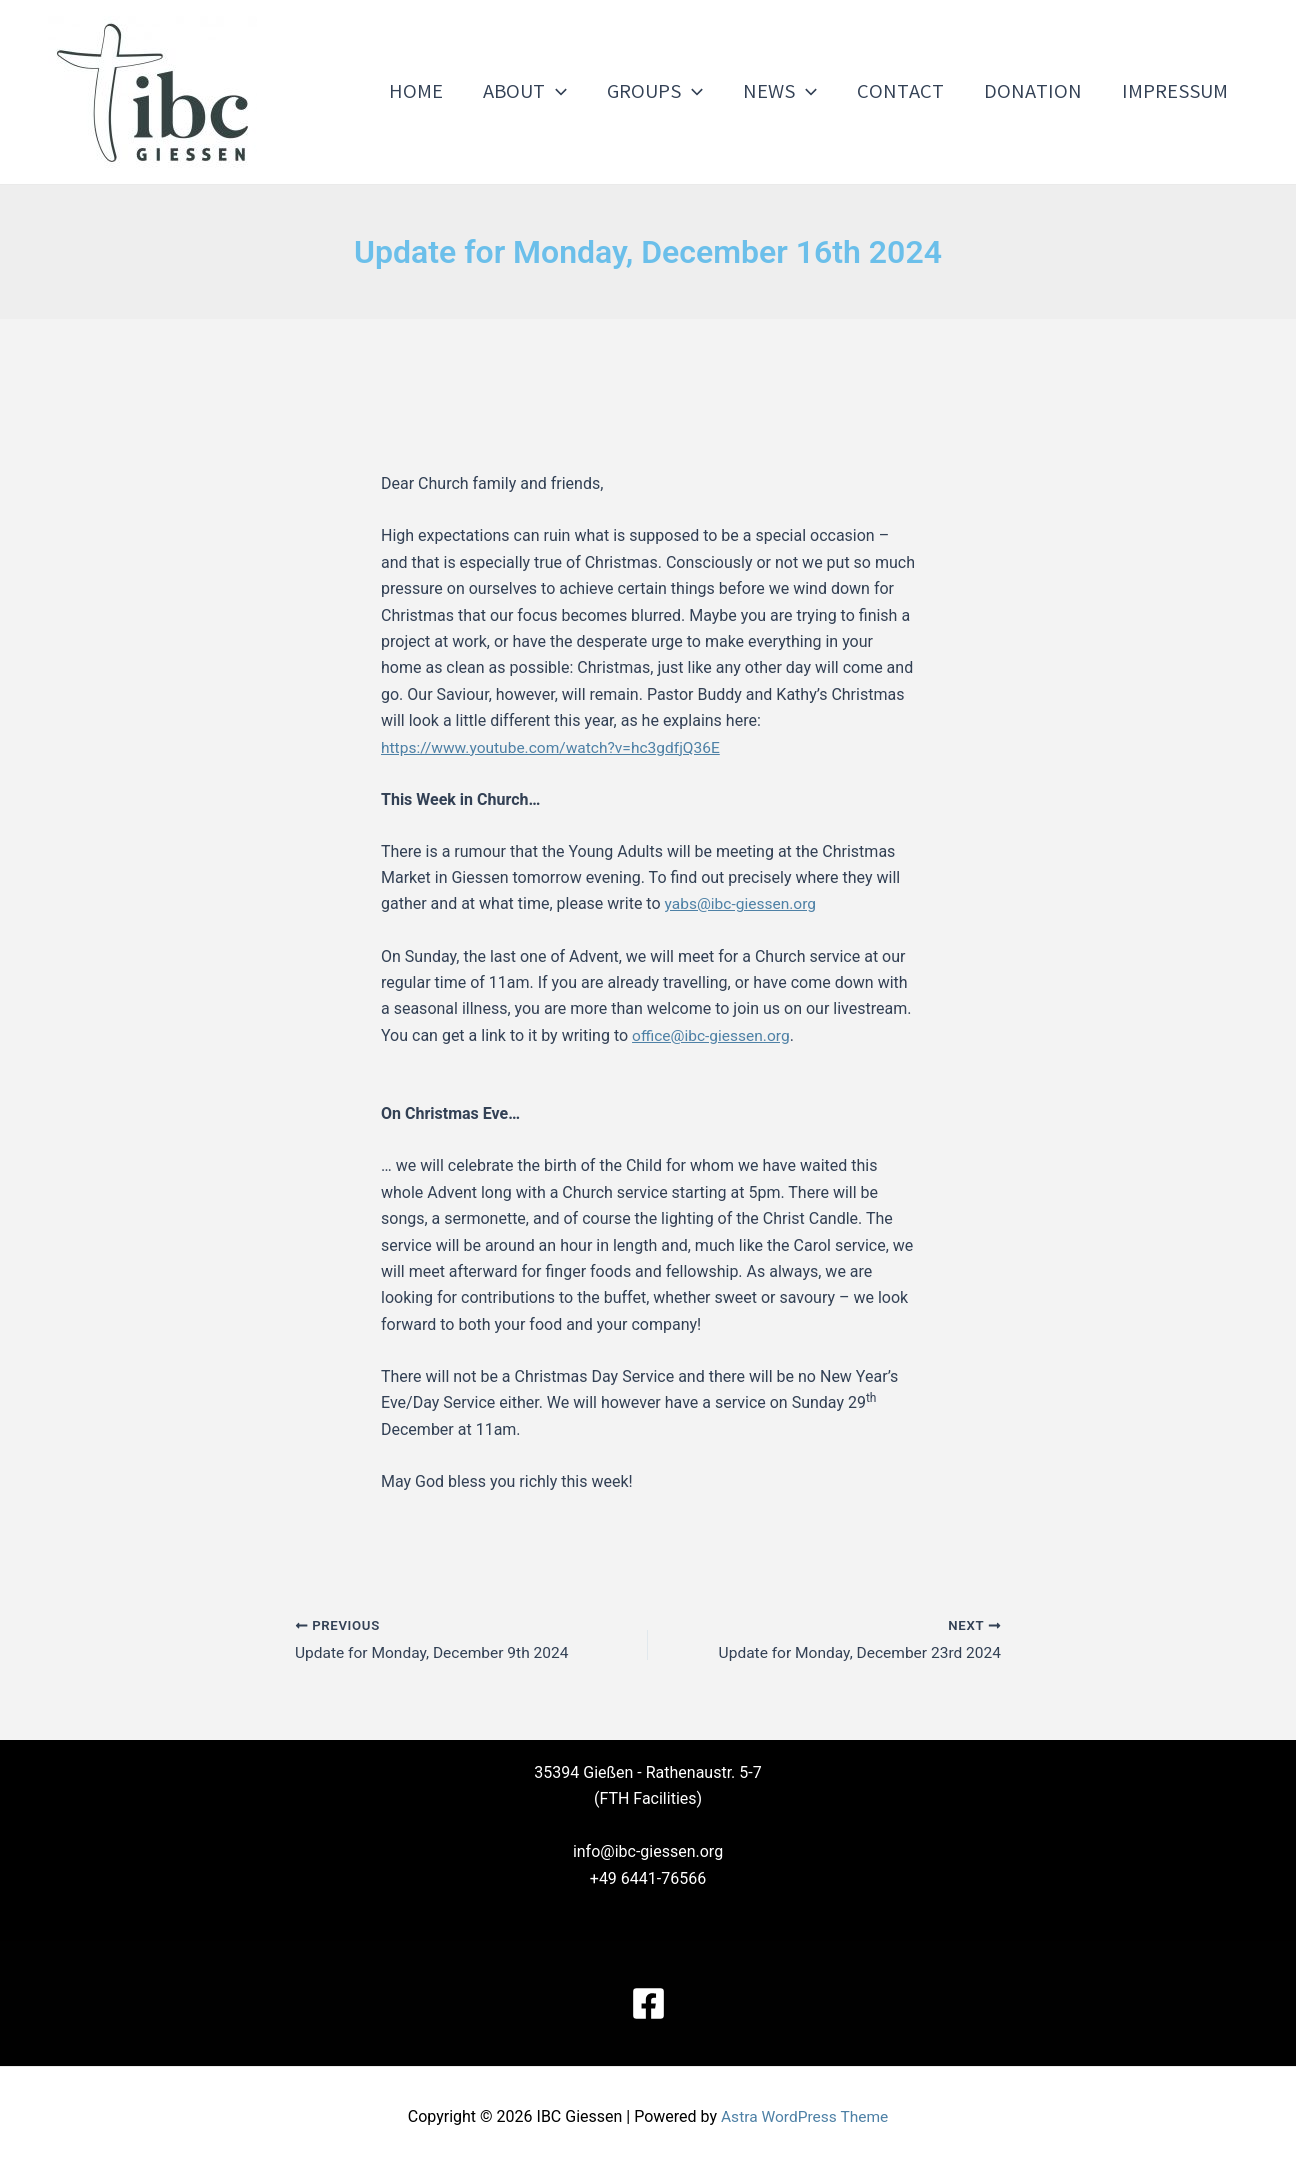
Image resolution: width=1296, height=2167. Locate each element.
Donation (1039, 91)
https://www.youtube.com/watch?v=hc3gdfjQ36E (555, 747)
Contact (910, 91)
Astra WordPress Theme (804, 2116)
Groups (673, 92)
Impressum (1177, 91)
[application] (578, 92)
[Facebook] (648, 2003)
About (547, 92)
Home (442, 91)
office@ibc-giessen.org (713, 1034)
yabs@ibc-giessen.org (743, 903)
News (794, 92)
